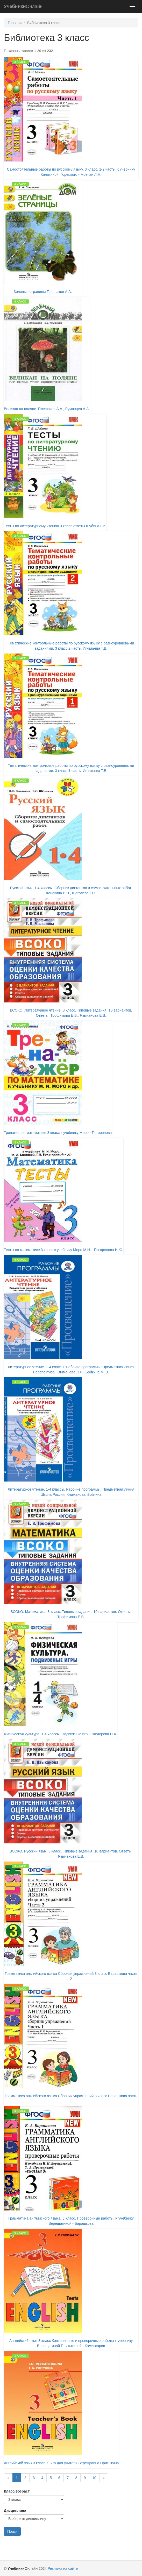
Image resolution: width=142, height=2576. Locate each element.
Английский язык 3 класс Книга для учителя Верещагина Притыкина (61, 2463)
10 (94, 2478)
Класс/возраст (17, 2491)
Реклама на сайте (63, 2568)
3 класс (20, 62)
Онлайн (23, 6)
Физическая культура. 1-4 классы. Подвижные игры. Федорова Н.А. (60, 1734)
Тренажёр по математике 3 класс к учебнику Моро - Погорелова (58, 1133)
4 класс (20, 184)
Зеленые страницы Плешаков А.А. (43, 292)
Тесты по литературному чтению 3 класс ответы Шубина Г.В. (55, 526)
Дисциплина (15, 2510)
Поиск (12, 2531)
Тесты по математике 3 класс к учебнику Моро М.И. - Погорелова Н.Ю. (63, 1250)
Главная (15, 23)
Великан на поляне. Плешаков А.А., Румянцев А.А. (47, 409)
